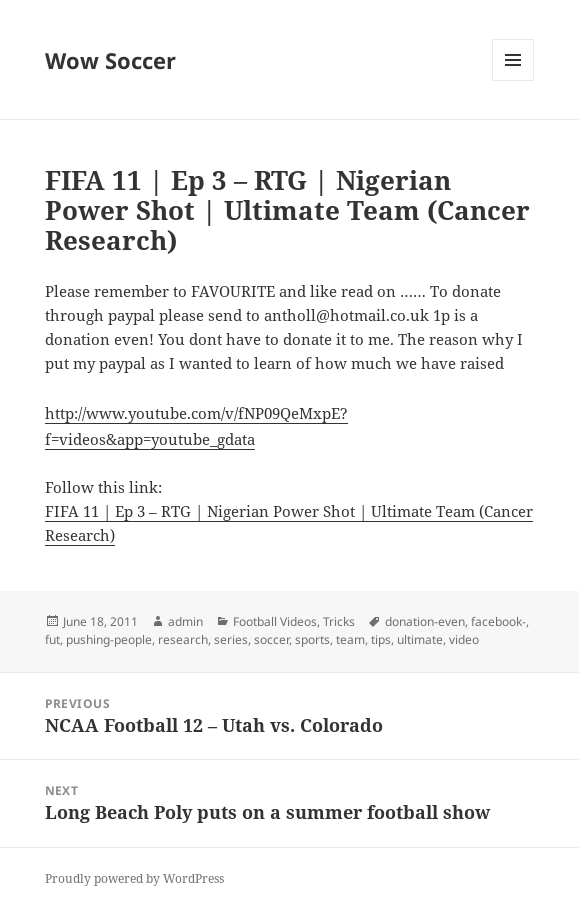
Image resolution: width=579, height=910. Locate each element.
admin (185, 621)
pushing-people (109, 639)
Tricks (339, 621)
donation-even (425, 621)
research (183, 639)
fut (52, 639)
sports (312, 639)
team (350, 639)
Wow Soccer (110, 60)
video (464, 639)
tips (381, 639)
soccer (271, 639)
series (231, 639)
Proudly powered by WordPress (134, 878)
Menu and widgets (513, 80)
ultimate (420, 639)
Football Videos (275, 621)
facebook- (498, 621)
